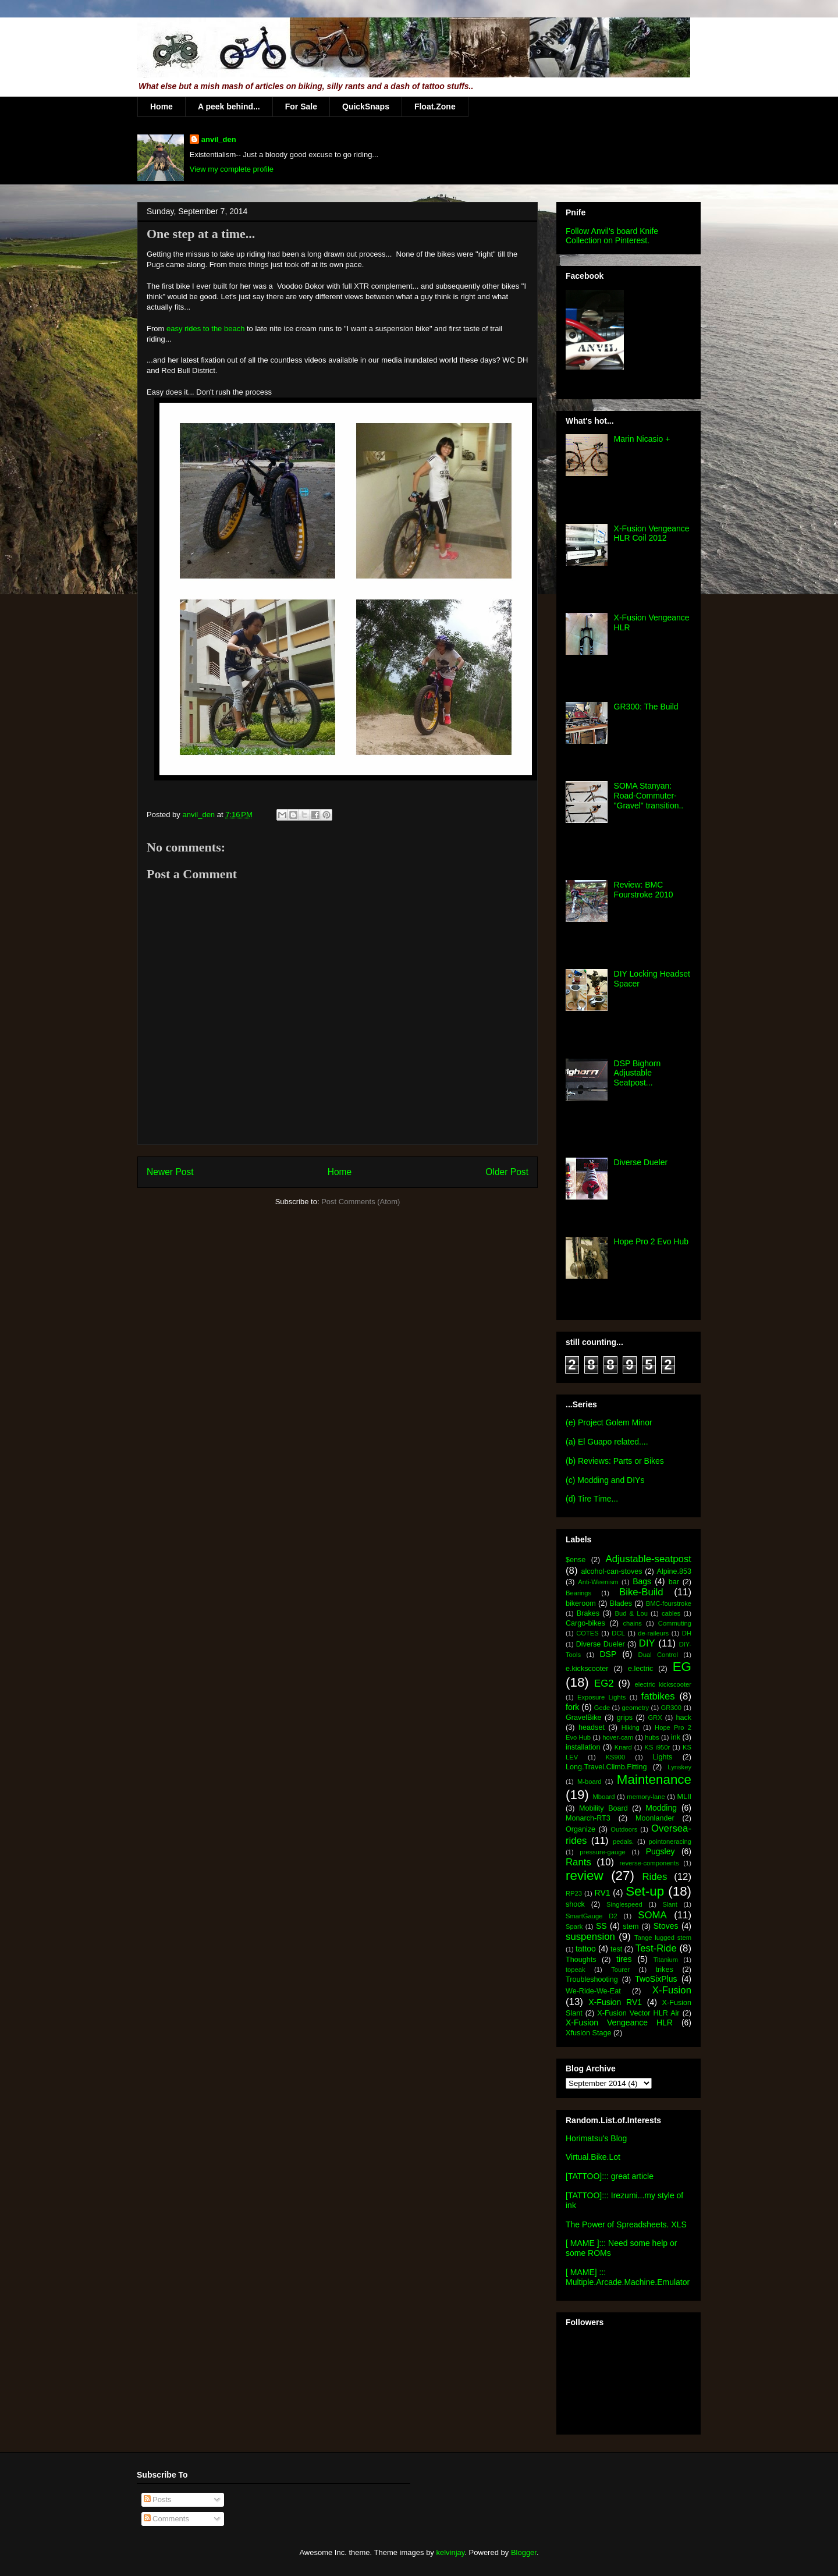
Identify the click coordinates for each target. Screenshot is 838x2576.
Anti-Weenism (598, 1581)
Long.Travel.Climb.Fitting (606, 1767)
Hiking (631, 1727)
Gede (602, 1707)
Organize (580, 1829)
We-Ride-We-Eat (593, 1991)
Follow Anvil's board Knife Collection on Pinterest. (612, 235)
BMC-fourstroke (668, 1603)
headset (591, 1727)
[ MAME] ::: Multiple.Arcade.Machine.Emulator (628, 2277)
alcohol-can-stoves (611, 1571)
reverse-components (649, 1863)
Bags (642, 1581)
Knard (623, 1747)
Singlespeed (624, 1904)
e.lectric (640, 1669)
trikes (664, 1969)
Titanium (666, 1959)
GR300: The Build (646, 706)
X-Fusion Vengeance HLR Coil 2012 (652, 533)
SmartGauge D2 (591, 1916)
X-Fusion (671, 1990)
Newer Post (170, 1172)
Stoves (666, 1926)
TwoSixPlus (656, 1979)
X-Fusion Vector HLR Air (638, 2013)
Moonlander (654, 1818)
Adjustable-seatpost (648, 1558)
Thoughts (581, 1960)
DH (686, 1633)
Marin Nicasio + (642, 438)
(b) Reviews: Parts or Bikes (615, 1461)
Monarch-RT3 (588, 1818)
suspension (590, 1936)
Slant (669, 1904)
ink (675, 1737)
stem (630, 1926)
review (584, 1875)
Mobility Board (603, 1808)
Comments (166, 2518)
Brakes (588, 1613)
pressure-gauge (602, 1851)
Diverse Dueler (641, 1162)
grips (625, 1717)
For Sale (301, 106)
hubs (652, 1737)
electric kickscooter (663, 1684)
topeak (575, 1969)
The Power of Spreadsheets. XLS (626, 2224)
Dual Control (658, 1654)
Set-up (645, 1891)
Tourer (620, 1969)
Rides (654, 1876)
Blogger (524, 2552)
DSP (607, 1654)
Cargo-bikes (585, 1623)
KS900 (616, 1757)
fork (572, 1707)
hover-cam (617, 1737)
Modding (661, 1807)
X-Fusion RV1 (615, 2002)
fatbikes (658, 1696)
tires (623, 1959)
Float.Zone (435, 106)
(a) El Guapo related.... (607, 1441)
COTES (587, 1633)
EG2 (604, 1683)
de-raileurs (653, 1633)
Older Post (506, 1172)
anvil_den (218, 139)
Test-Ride (656, 1948)
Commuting (674, 1623)
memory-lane (646, 1796)
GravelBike (584, 1717)
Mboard (604, 1796)
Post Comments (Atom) (360, 1201)
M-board (589, 1781)
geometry (635, 1707)
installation (583, 1747)
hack (683, 1717)
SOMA (652, 1915)
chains (632, 1623)
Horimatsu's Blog (596, 2138)
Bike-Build (641, 1592)
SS (601, 1926)
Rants (578, 1862)
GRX (655, 1717)
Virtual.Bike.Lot (593, 2157)
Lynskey (679, 1767)
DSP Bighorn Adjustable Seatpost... (637, 1073)
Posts (158, 2499)
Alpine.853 (673, 1571)
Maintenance (654, 1779)
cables (671, 1613)
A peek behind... (229, 106)
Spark (574, 1926)
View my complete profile (232, 169)
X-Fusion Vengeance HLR (619, 2022)
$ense (575, 1560)
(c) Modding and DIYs (605, 1480)
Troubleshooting (592, 1979)
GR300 (671, 1707)
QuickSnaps (365, 106)
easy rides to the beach (205, 328)
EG (682, 1666)
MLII (684, 1797)
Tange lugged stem (662, 1937)
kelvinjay (450, 2552)
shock (575, 1904)
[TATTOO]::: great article (610, 2176)
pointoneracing (670, 1841)
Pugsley (660, 1851)
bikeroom (581, 1603)
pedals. (623, 1841)
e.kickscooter (587, 1669)
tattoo (586, 1948)
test (616, 1949)
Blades (620, 1603)
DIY (647, 1643)
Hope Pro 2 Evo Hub (651, 1241)
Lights (663, 1757)
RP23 (574, 1893)
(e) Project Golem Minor (609, 1422)
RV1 (602, 1892)
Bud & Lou (631, 1613)
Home (161, 106)
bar (674, 1582)
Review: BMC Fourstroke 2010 (643, 889)
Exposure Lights (601, 1697)
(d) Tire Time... (592, 1498)
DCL (618, 1633)
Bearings (578, 1592)
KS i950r (657, 1747)
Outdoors (623, 1829)
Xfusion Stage (588, 2033)
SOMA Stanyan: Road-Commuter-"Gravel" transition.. (649, 795)
